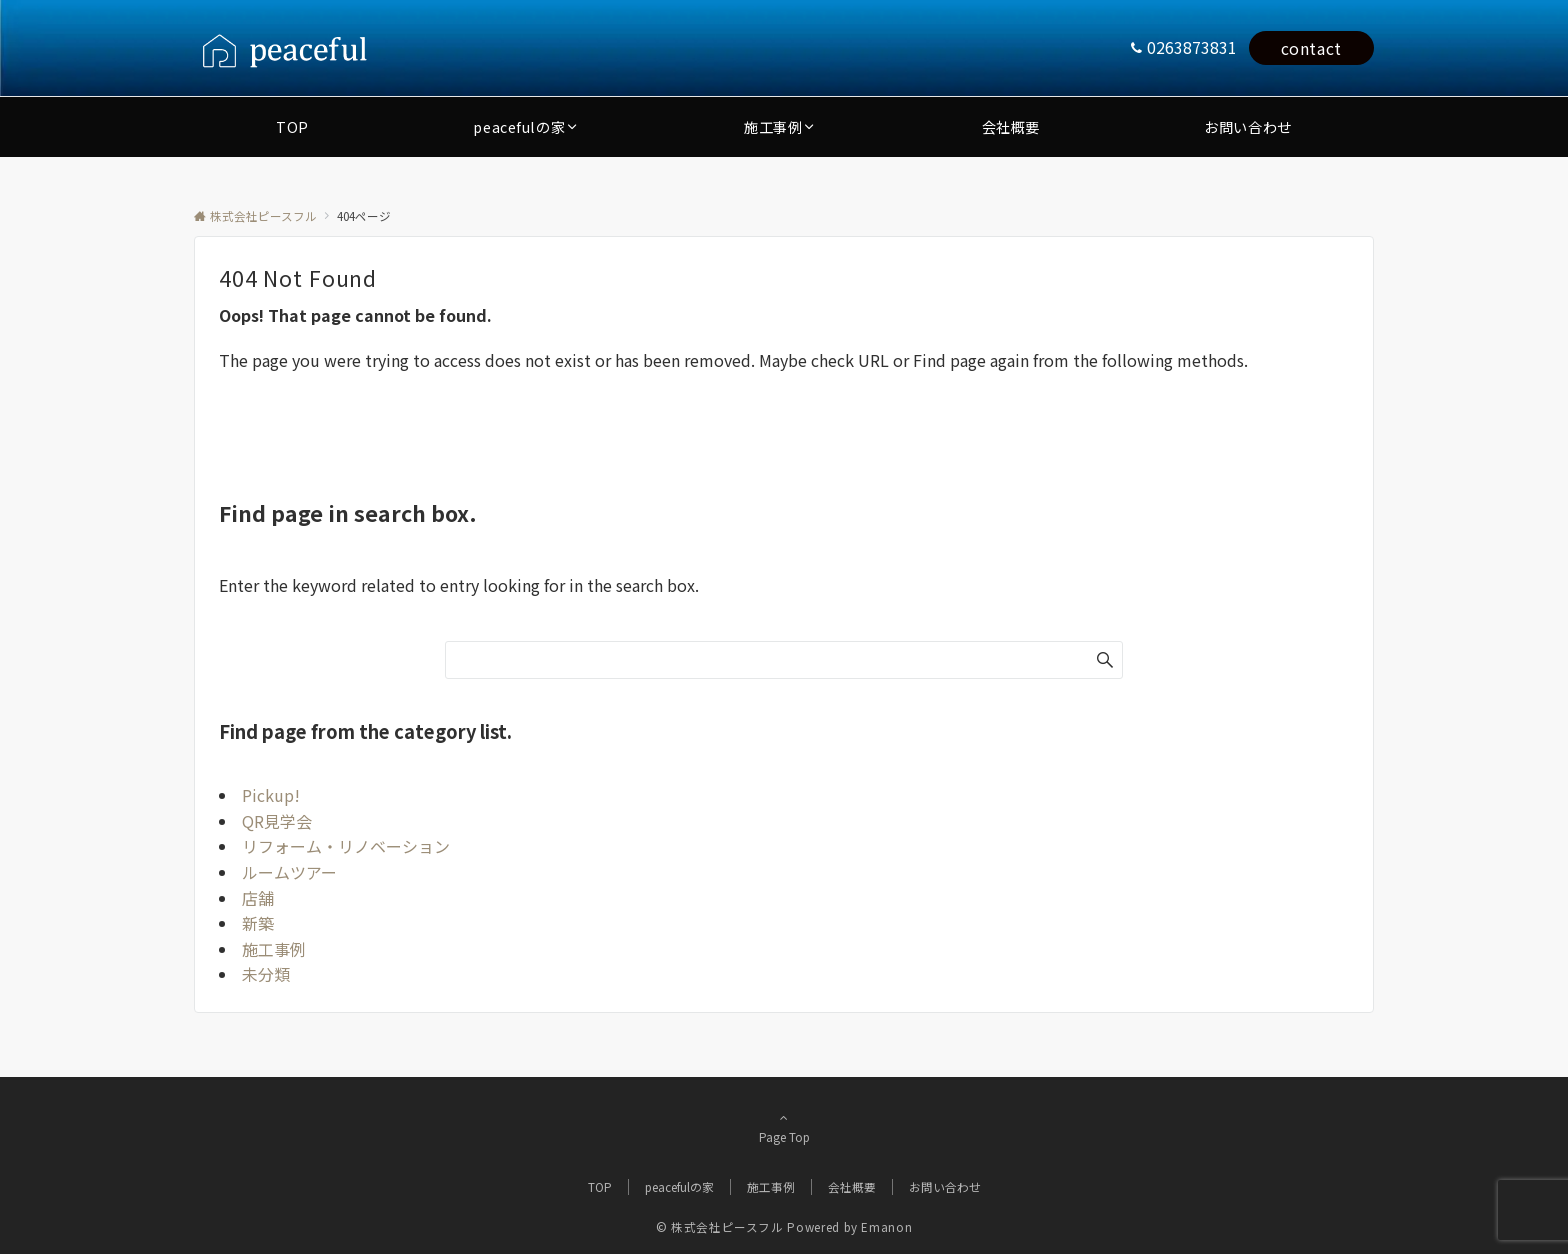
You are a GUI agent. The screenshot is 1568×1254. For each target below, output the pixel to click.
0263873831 (1192, 47)
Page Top (784, 1127)
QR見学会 (277, 821)
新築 (258, 923)
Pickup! (271, 795)
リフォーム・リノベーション (346, 846)
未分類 (266, 974)
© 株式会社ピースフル (720, 1227)
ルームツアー (289, 872)
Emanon (886, 1227)
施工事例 (274, 949)
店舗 (258, 898)
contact (1311, 48)
